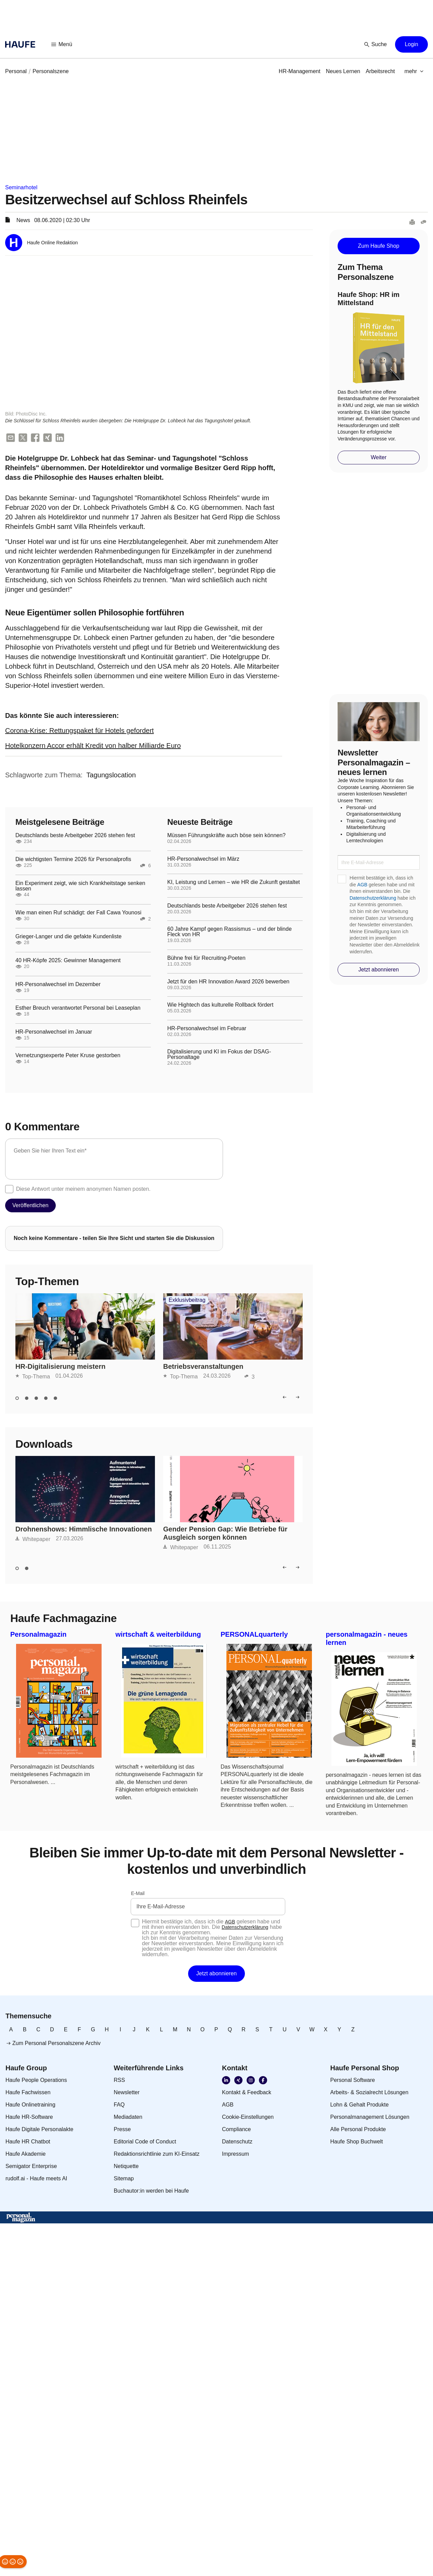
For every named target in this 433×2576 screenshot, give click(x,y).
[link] (16, 71)
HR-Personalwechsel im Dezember (58, 984)
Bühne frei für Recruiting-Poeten (206, 958)
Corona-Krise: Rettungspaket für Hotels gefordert (79, 731)
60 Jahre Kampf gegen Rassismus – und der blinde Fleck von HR (229, 932)
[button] (62, 44)
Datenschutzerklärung (373, 898)
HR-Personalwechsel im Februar (206, 1029)
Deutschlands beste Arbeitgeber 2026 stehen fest (75, 836)
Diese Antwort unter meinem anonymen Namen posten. (83, 1189)
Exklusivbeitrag (187, 1300)
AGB (362, 884)
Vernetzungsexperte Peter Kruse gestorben (67, 1056)
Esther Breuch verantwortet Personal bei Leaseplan (78, 1008)
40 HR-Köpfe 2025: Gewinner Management (68, 961)
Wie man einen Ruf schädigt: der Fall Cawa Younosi (78, 913)
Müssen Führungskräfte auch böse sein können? (226, 836)
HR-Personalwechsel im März (203, 859)
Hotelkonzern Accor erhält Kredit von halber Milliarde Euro (93, 746)
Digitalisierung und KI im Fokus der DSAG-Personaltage (219, 1054)
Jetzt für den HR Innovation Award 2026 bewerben (228, 981)
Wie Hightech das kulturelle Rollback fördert (220, 1005)
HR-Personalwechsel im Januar (53, 1032)
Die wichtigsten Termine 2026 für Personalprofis (73, 859)
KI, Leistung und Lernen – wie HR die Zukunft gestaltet (233, 882)
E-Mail (138, 1893)
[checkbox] (9, 1189)
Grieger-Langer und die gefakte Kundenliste (68, 937)
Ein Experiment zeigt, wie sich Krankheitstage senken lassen (80, 886)
